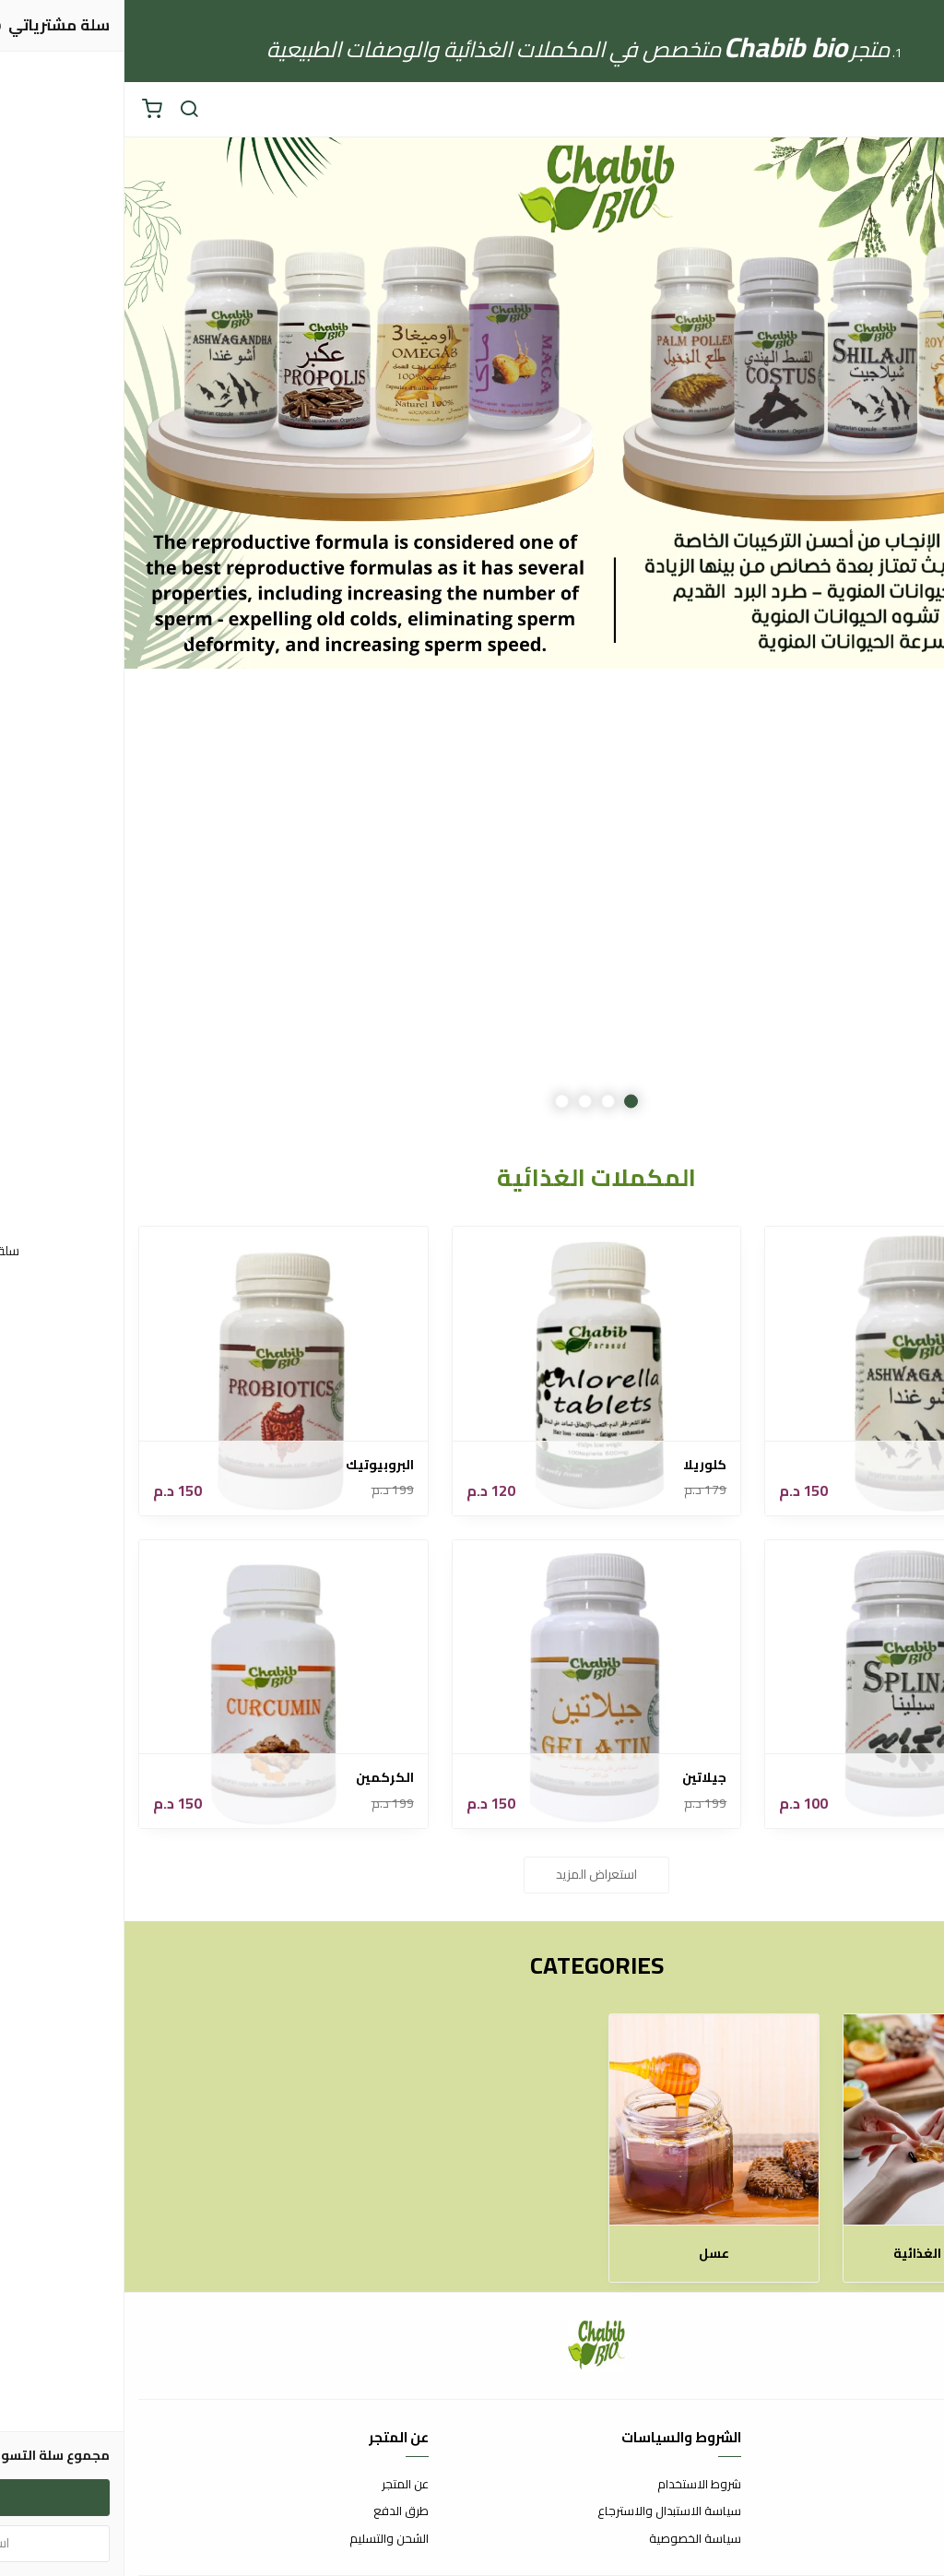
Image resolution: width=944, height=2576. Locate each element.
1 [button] (506, 1102)
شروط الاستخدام (575, 2484)
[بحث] (64, 110)
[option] (472, 635)
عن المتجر (280, 2484)
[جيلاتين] (472, 1684)
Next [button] (60, 635)
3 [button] (460, 1102)
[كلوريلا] (472, 1371)
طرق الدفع (276, 2511)
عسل (589, 2253)
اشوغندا (891, 1465)
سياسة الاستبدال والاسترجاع (545, 2511)
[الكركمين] (159, 1684)
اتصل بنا (911, 2484)
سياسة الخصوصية (571, 2539)
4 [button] (437, 1102)
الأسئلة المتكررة (890, 2511)
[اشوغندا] (785, 1371)
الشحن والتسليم (264, 2539)
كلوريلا (580, 1465)
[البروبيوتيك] (159, 1371)
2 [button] (483, 1102)
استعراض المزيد (472, 1874)
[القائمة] (916, 110)
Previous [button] (884, 635)
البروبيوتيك (255, 1465)
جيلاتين (580, 1777)
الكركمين (260, 1777)
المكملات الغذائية (824, 2253)
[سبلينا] (785, 1684)
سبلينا (896, 1777)
